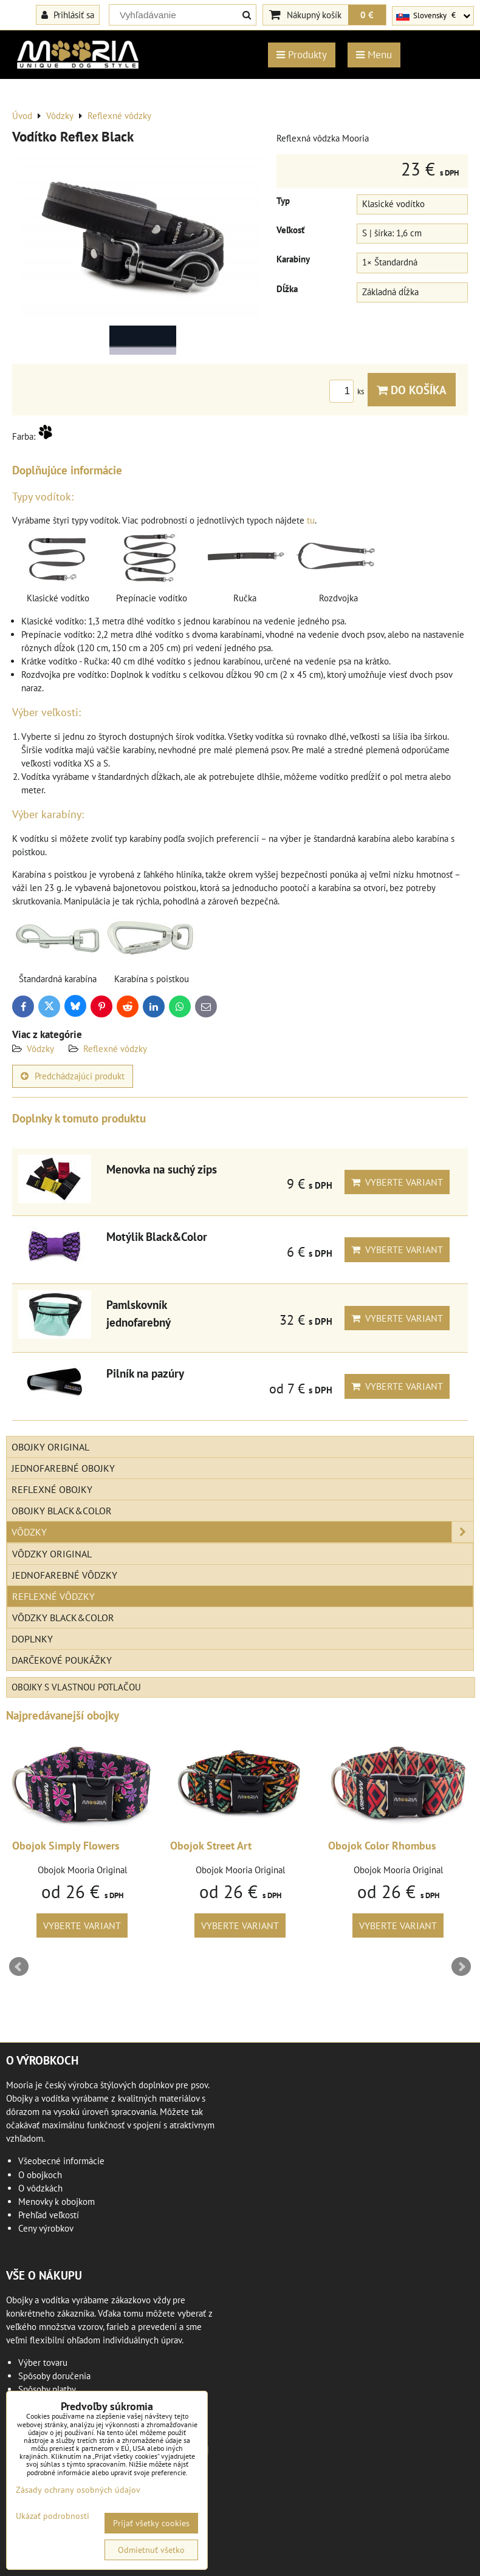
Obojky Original (50, 1447)
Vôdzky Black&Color (63, 1617)
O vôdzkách (40, 2188)
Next (461, 1966)
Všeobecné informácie (61, 2161)
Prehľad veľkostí (48, 2215)
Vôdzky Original (52, 1554)
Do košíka (412, 389)
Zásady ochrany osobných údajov (78, 2489)
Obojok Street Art (211, 1846)
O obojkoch (40, 2175)
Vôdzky (40, 1048)
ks (348, 391)
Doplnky (32, 1639)
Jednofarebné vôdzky (64, 1575)
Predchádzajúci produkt (73, 1076)
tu (311, 520)
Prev (19, 1966)
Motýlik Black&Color (156, 1236)
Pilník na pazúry (145, 1373)
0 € (367, 15)
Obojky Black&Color (62, 1511)
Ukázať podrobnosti (52, 2516)
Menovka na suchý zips (161, 1169)
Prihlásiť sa (67, 15)
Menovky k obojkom (56, 2201)
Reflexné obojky (52, 1489)
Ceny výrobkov (46, 2228)
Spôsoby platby (47, 2389)
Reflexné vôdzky (115, 1048)
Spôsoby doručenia (54, 2376)
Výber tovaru (42, 2362)
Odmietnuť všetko (151, 2549)
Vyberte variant (397, 1182)
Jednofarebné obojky (63, 1468)
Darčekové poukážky (62, 1660)
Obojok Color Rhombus (382, 1846)
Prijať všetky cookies (151, 2523)
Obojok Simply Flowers (66, 1846)
